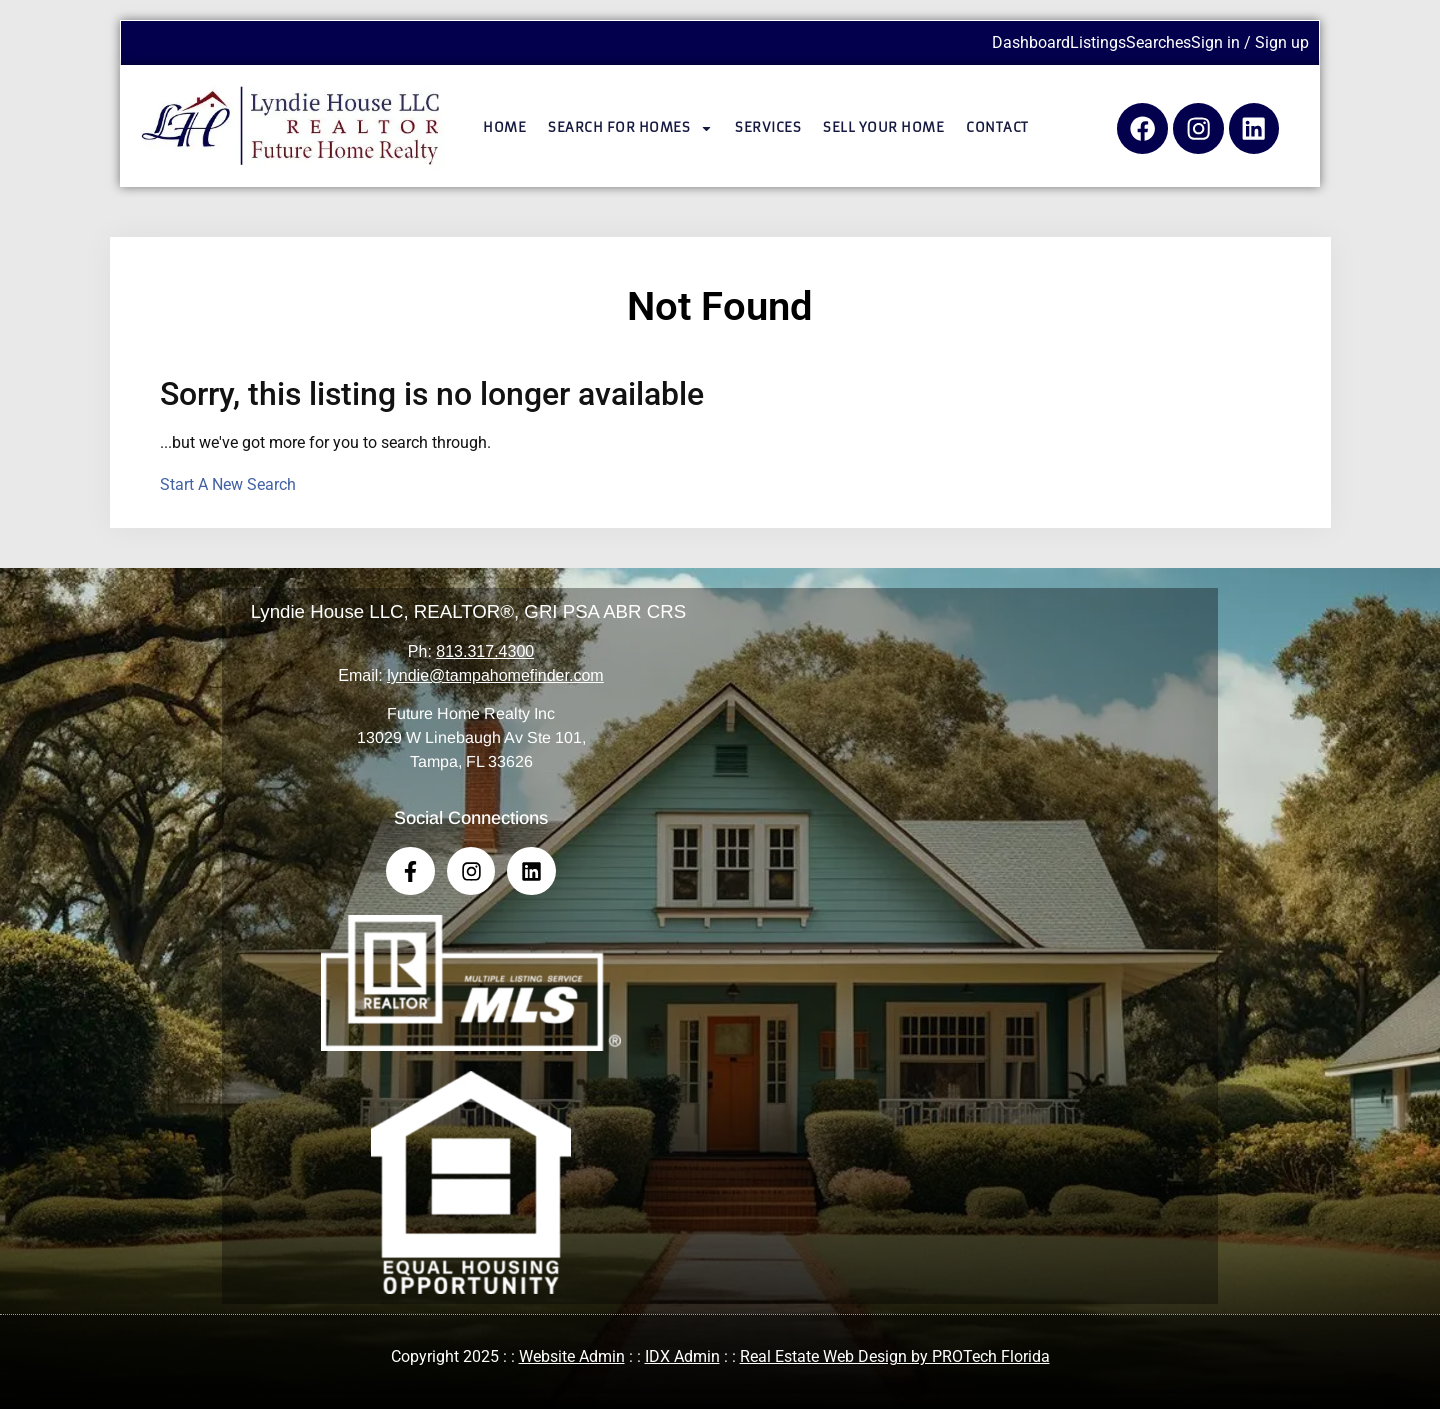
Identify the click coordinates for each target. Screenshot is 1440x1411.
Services (768, 127)
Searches (1158, 42)
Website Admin (572, 1358)
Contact (997, 127)
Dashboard (1031, 42)
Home (504, 127)
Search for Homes (630, 128)
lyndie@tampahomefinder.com (495, 675)
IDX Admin (682, 1358)
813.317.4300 (485, 651)
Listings (1098, 42)
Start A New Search (228, 484)
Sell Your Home (883, 127)
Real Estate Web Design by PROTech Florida (895, 1358)
